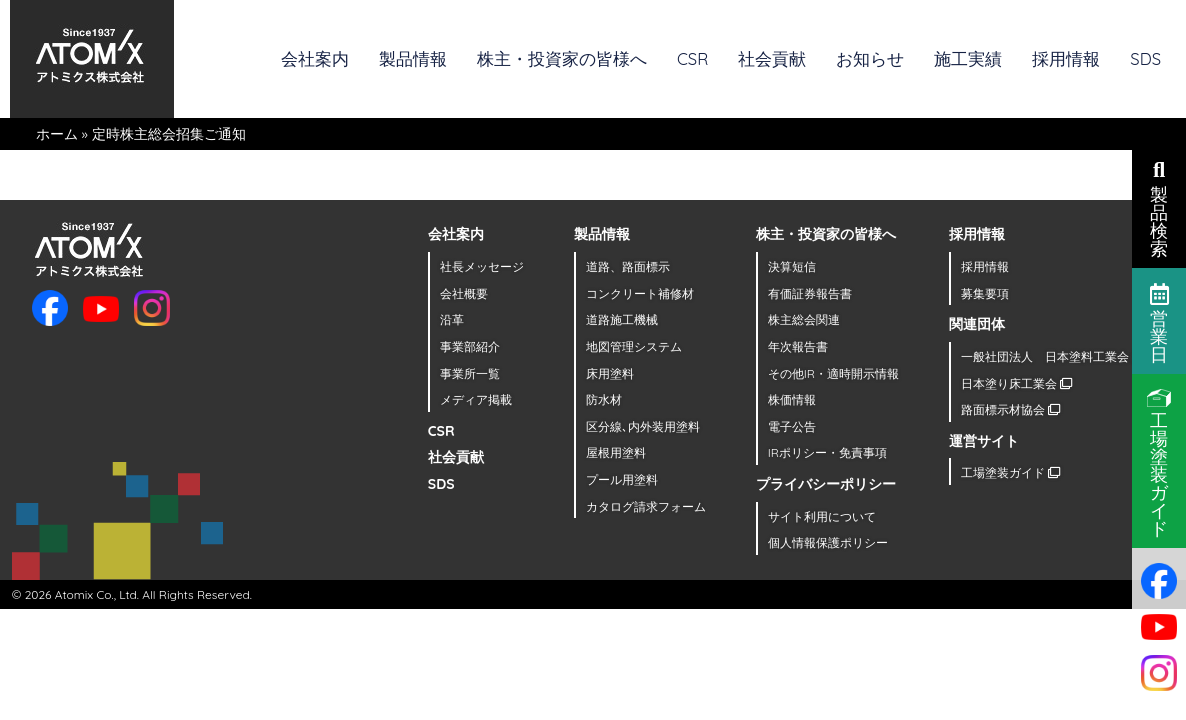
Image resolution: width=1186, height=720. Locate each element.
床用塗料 (610, 373)
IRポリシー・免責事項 (827, 452)
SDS (1145, 58)
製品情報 (413, 58)
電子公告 (792, 426)
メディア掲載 (476, 399)
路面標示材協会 (1010, 409)
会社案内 (315, 58)
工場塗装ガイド (1010, 472)
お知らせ (870, 58)
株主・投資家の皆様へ (562, 58)
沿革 (452, 319)
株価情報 (792, 399)
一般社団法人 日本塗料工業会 (1052, 356)
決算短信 (792, 266)
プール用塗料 (622, 479)
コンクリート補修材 (640, 293)
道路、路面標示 (628, 266)
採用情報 (1066, 58)
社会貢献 (772, 58)
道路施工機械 (622, 319)
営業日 (1159, 322)
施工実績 (968, 58)
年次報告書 (798, 346)
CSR (692, 58)
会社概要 (464, 293)
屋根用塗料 (616, 452)
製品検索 (1159, 207)
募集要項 (985, 293)
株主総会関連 (804, 319)
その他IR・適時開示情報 (833, 373)
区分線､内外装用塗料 (643, 426)
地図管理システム (634, 346)
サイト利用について (822, 516)
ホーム (57, 134)
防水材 (604, 399)
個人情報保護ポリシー (828, 542)
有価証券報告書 (810, 293)
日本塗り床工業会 (1016, 383)
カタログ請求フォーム (646, 506)
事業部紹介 (470, 346)
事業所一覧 (470, 373)
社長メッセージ (482, 266)
